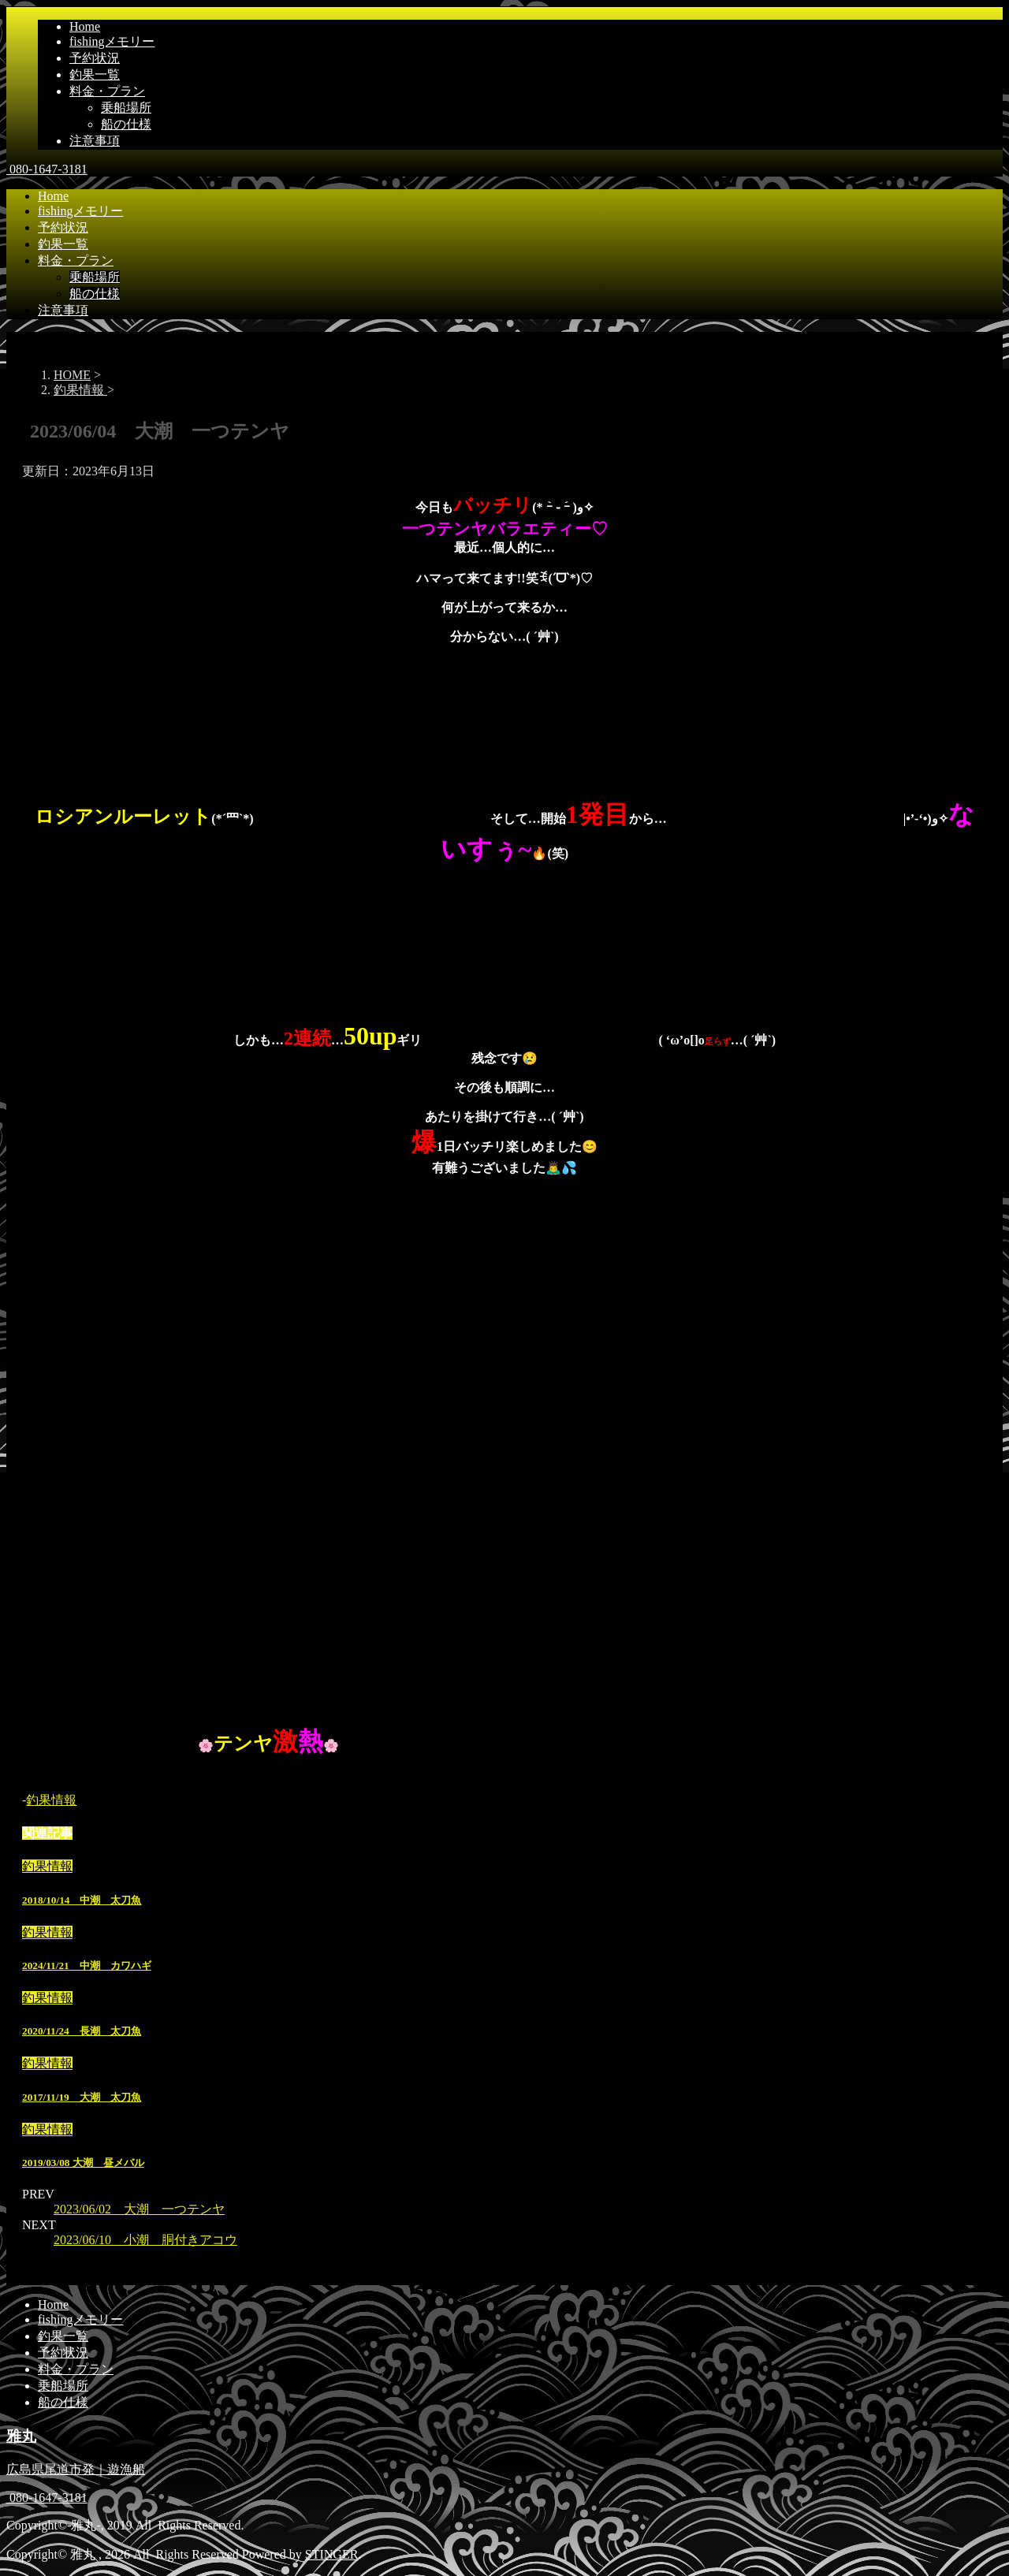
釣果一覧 (94, 74)
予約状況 (94, 58)
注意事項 (94, 140)
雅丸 (21, 2436)
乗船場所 (126, 107)
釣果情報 (51, 1800)
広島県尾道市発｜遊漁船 (75, 2469)
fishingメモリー (112, 41)
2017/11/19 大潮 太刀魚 (81, 2097)
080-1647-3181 (46, 169)
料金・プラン (107, 91)
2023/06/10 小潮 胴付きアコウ (145, 2240)
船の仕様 (126, 124)
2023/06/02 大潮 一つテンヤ (139, 2209)
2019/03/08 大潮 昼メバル (83, 2162)
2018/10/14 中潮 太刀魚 (81, 1900)
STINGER (332, 2554)
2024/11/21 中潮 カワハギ (86, 1965)
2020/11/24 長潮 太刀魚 (81, 2031)
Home (84, 26)
